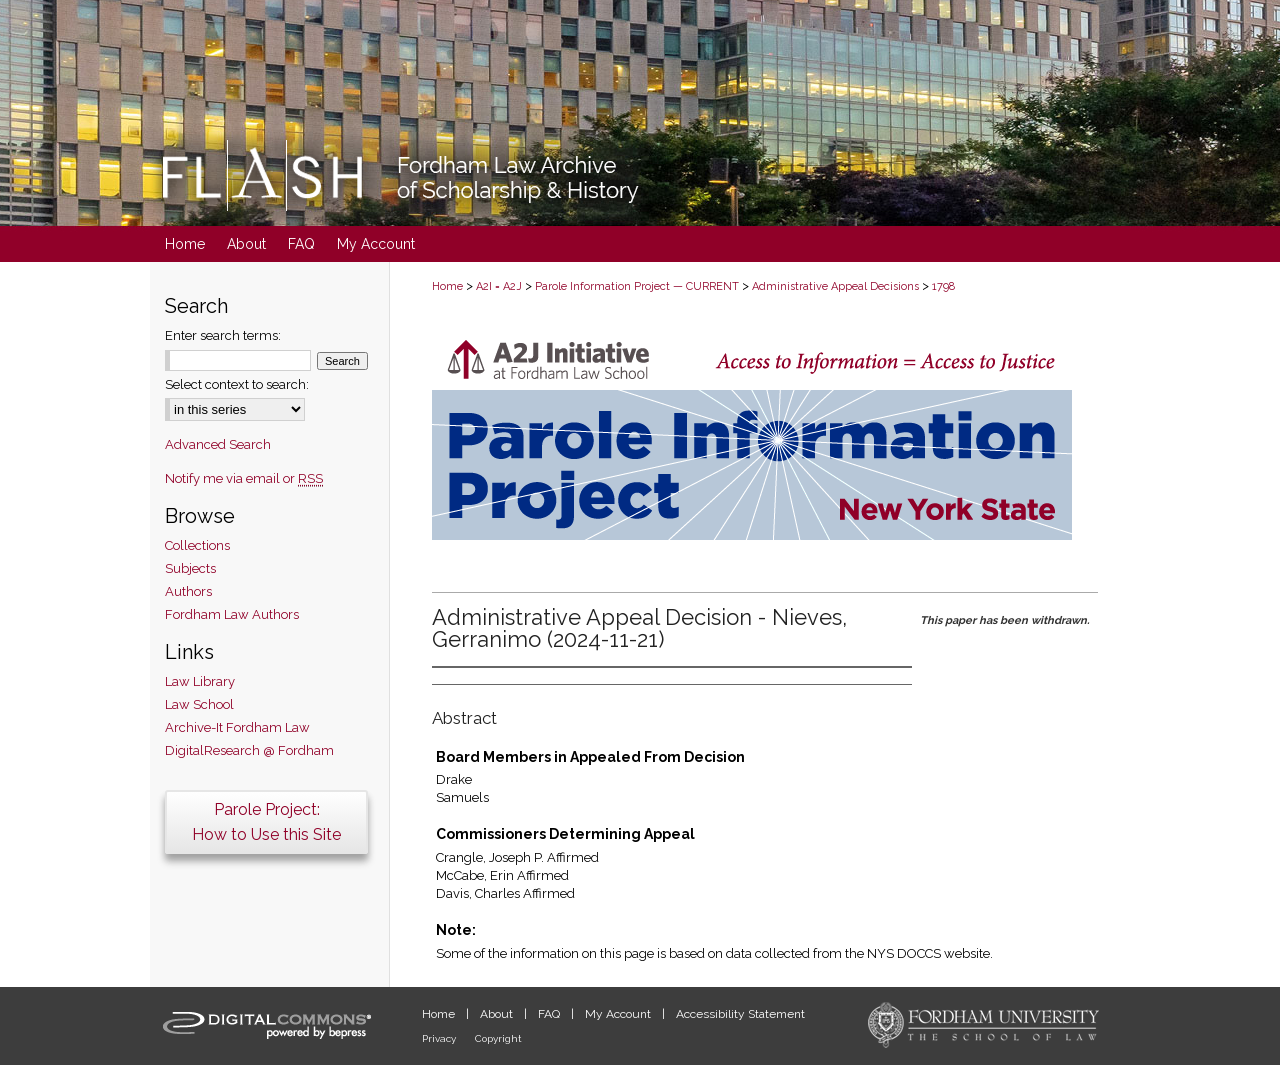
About (498, 1014)
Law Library (200, 681)
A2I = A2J (499, 286)
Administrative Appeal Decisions (835, 286)
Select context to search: (237, 384)
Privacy (440, 1038)
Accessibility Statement (740, 1014)
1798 (943, 286)
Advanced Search (218, 444)
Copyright (498, 1038)
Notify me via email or (244, 478)
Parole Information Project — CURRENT (637, 286)
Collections (197, 545)
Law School (199, 704)
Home (447, 286)
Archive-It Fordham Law (237, 727)
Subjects (190, 568)
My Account (619, 1014)
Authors (188, 591)
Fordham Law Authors (232, 614)
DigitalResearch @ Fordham (249, 750)
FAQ (550, 1014)
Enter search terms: (223, 335)
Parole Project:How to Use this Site (266, 822)
